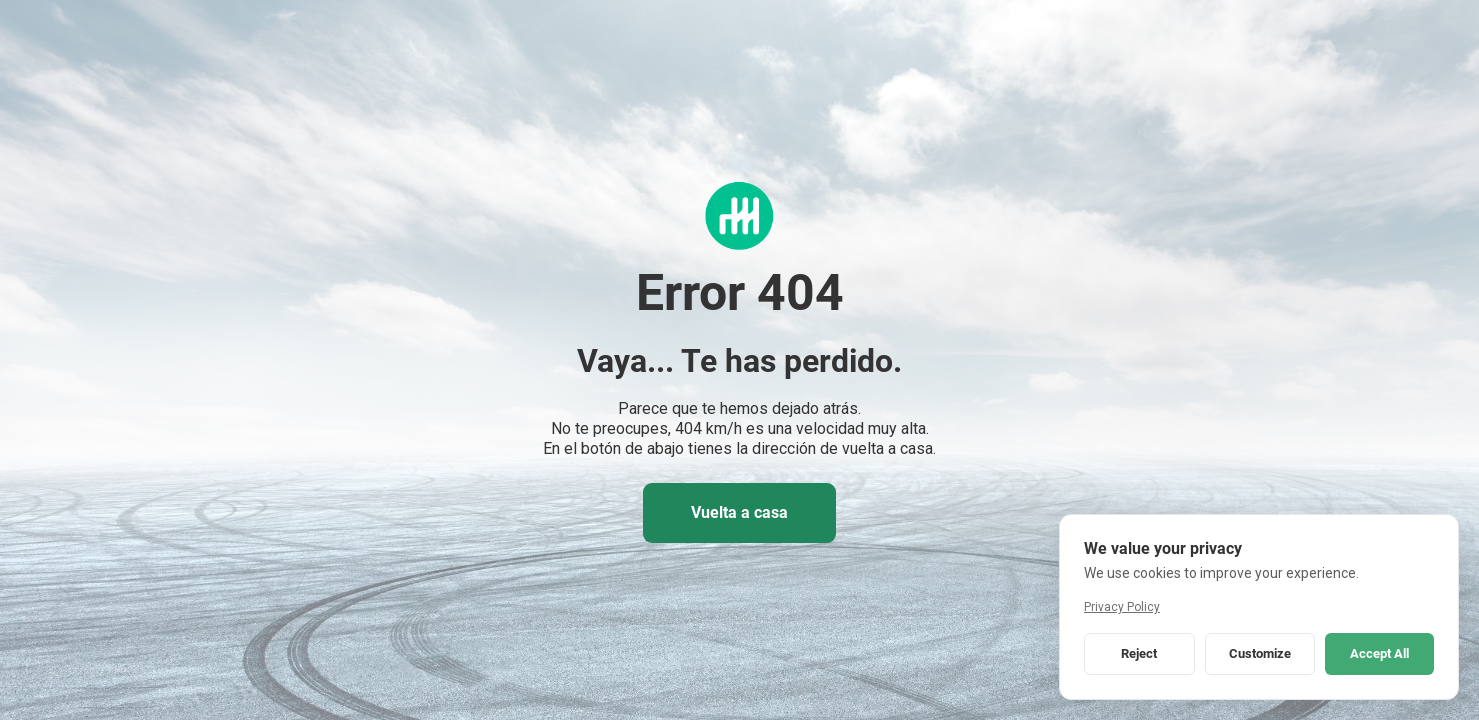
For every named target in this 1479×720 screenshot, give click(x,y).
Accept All (1379, 653)
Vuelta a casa (739, 512)
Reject (1139, 653)
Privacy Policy (1122, 607)
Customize (1260, 653)
